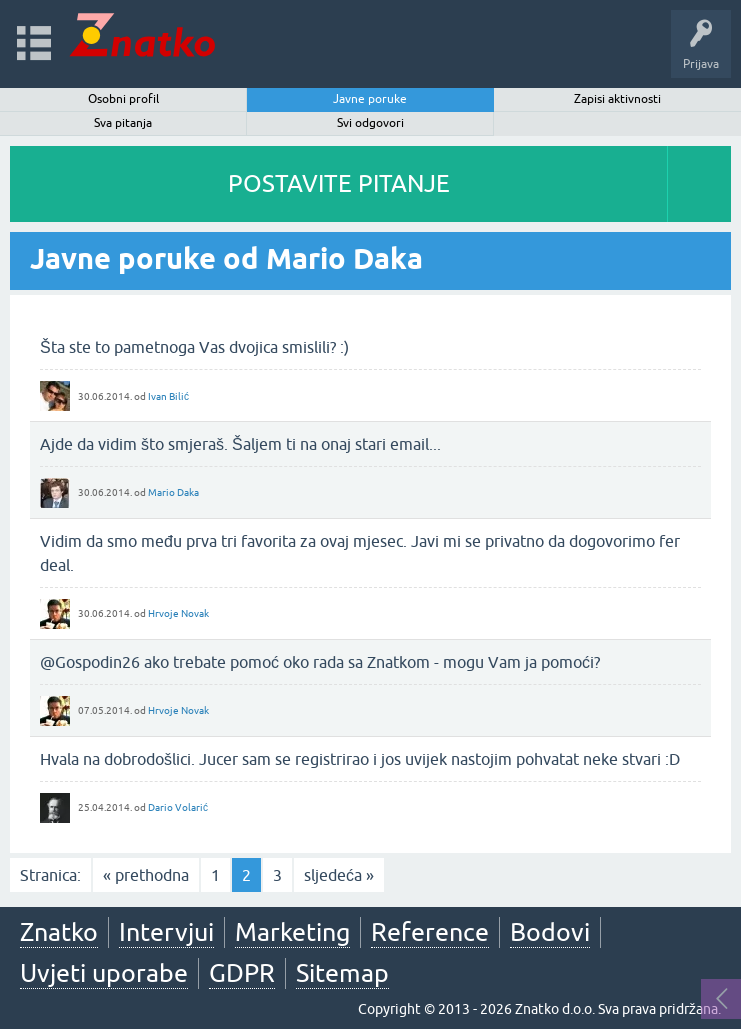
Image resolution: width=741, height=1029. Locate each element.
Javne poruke (370, 99)
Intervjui (166, 932)
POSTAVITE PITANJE (339, 183)
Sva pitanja (123, 123)
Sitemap (342, 973)
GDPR (242, 973)
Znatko (59, 932)
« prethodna (146, 875)
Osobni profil (123, 99)
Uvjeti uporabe (104, 973)
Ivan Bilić (168, 396)
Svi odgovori (370, 123)
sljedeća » (339, 875)
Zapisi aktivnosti (617, 99)
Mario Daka (173, 492)
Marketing (292, 932)
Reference (430, 932)
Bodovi (550, 932)
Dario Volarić (178, 807)
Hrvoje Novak (178, 613)
